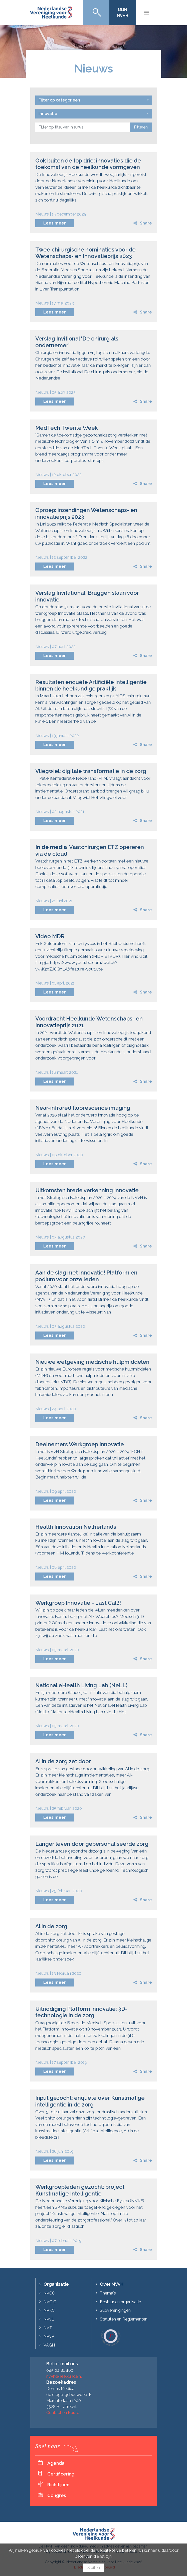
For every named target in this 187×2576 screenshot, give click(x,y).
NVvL (49, 2319)
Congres (56, 2495)
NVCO (49, 2293)
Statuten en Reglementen (123, 2319)
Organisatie (56, 2284)
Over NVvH (111, 2284)
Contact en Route (62, 2412)
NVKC (49, 2310)
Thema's (108, 2293)
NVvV (49, 2336)
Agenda (56, 2463)
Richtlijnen (58, 2484)
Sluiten (93, 2567)
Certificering (60, 2473)
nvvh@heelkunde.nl (64, 2376)
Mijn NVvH (122, 12)
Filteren (141, 127)
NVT (48, 2328)
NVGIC (50, 2302)
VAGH (49, 2345)
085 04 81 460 (59, 2370)
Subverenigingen (115, 2310)
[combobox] (93, 100)
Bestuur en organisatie (120, 2302)
